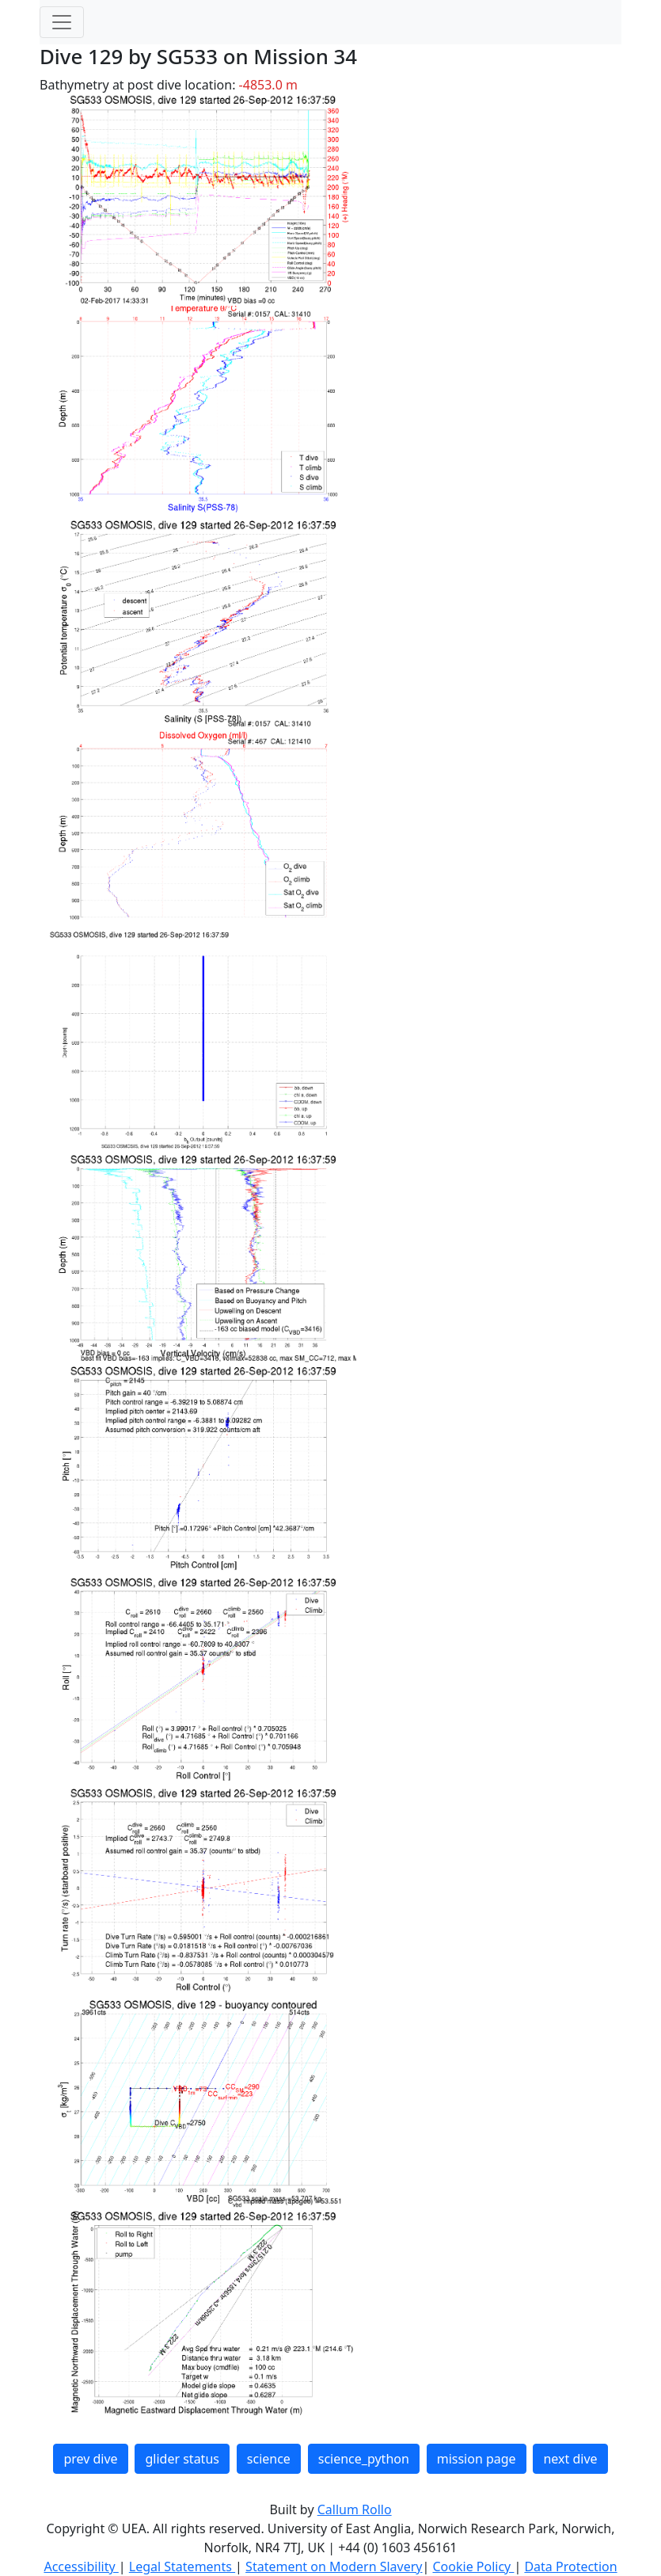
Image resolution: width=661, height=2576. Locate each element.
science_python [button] (363, 2458)
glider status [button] (181, 2458)
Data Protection (570, 2566)
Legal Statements (182, 2566)
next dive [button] (570, 2458)
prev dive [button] (90, 2458)
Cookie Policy (473, 2566)
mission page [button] (476, 2458)
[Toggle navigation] (62, 22)
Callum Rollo (354, 2509)
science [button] (269, 2458)
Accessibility (81, 2566)
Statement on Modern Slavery (333, 2566)
